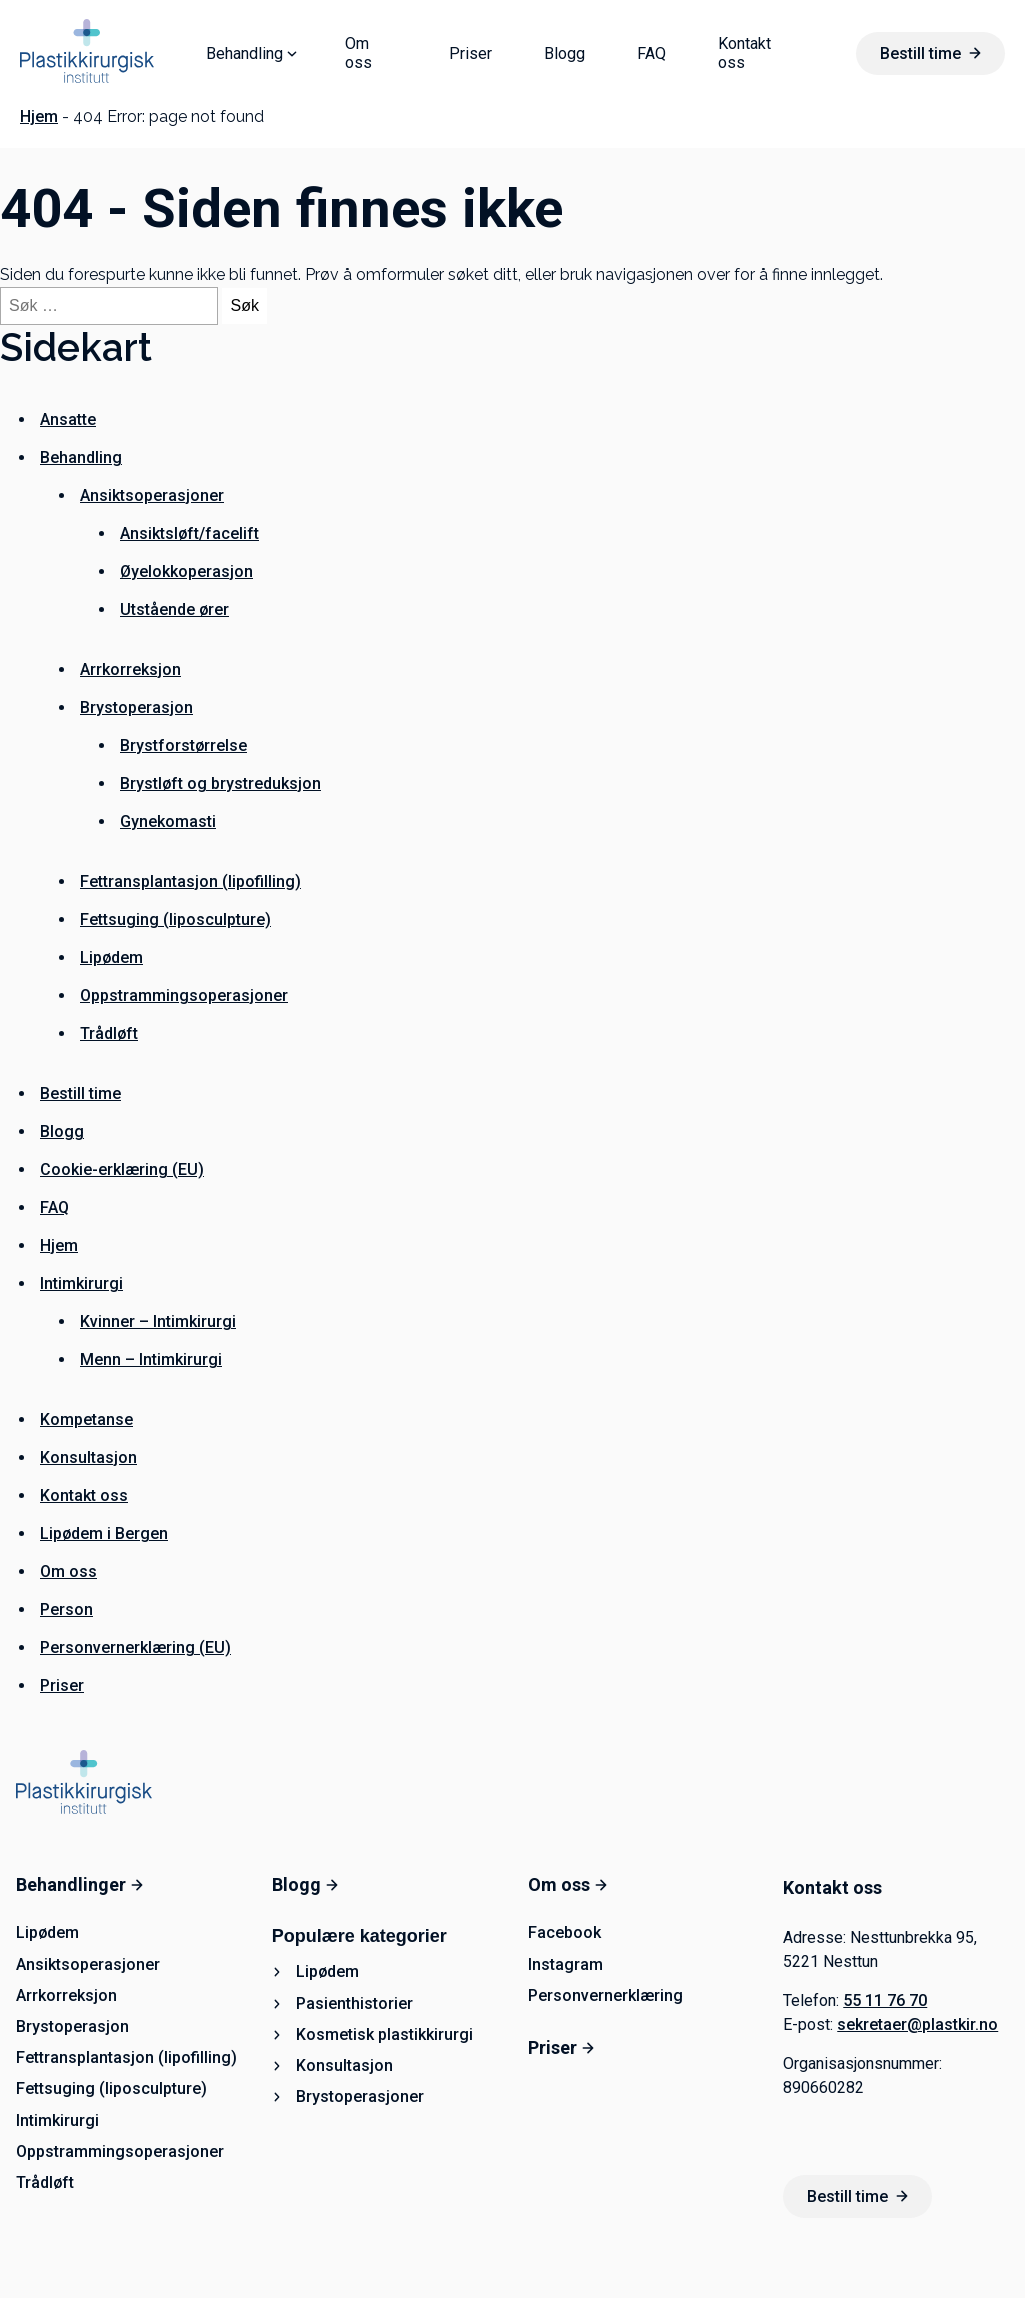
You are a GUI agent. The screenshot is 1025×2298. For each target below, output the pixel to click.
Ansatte (68, 419)
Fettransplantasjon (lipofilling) (190, 881)
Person (66, 1609)
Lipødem (111, 957)
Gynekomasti (168, 821)
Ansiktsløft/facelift (189, 533)
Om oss (358, 53)
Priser (470, 53)
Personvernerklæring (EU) (135, 1647)
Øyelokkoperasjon (186, 571)
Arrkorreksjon (130, 669)
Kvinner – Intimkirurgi (158, 1321)
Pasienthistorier (354, 2003)
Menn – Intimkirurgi (151, 1359)
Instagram (565, 1964)
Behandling (244, 53)
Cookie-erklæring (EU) (122, 1169)
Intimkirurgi (81, 1283)
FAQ (651, 53)
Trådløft (109, 1033)
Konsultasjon (88, 1457)
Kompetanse (86, 1419)
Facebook (564, 1932)
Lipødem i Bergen (104, 1533)
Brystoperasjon (136, 707)
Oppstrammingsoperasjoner (184, 995)
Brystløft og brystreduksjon (220, 783)
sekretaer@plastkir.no (917, 2024)
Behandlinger (79, 1884)
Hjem (39, 116)
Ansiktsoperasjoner (152, 495)
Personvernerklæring (605, 1995)
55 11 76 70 (885, 2000)
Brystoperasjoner (360, 2096)
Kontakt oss (744, 53)
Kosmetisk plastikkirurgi (384, 2034)
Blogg (564, 53)
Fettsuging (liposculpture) (175, 919)
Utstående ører (174, 609)
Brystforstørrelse (183, 745)
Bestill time (930, 53)
